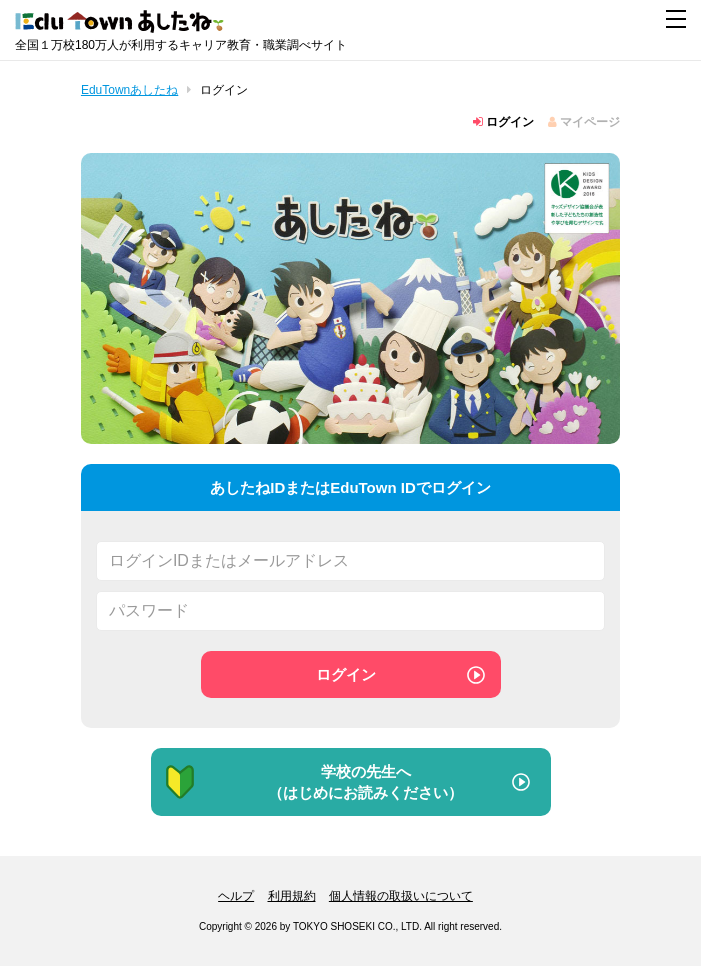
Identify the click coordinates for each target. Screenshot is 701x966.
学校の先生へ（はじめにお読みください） (313, 782)
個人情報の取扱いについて (401, 896)
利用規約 (292, 896)
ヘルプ (236, 896)
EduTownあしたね (129, 90)
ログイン (503, 122)
